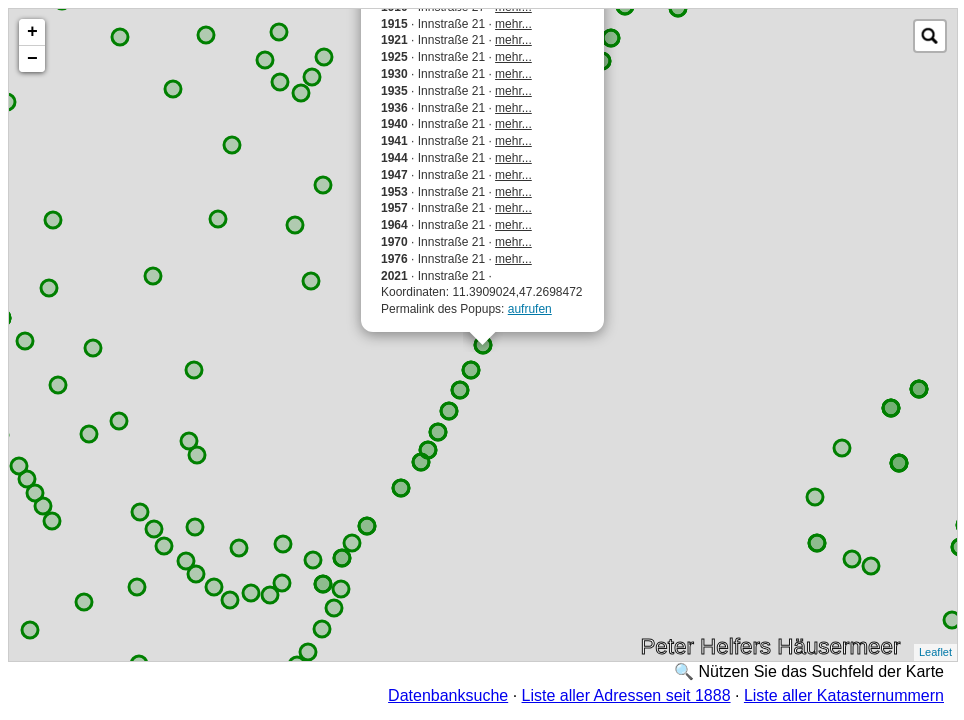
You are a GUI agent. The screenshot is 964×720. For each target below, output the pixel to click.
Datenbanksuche (448, 695)
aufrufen (530, 309)
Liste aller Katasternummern (844, 695)
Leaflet (935, 652)
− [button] (32, 59)
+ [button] (32, 32)
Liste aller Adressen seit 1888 (626, 695)
